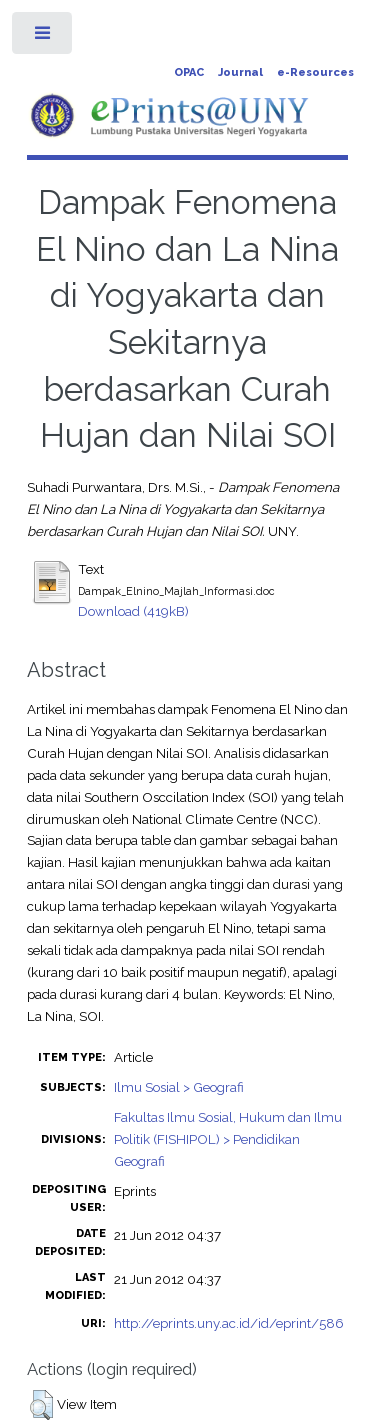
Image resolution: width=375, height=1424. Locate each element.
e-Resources (315, 72)
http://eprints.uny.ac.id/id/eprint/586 (229, 1323)
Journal (240, 72)
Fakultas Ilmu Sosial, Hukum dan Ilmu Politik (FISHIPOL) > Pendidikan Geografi (228, 1139)
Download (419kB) (133, 611)
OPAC (189, 72)
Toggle (43, 37)
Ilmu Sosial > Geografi (179, 1087)
